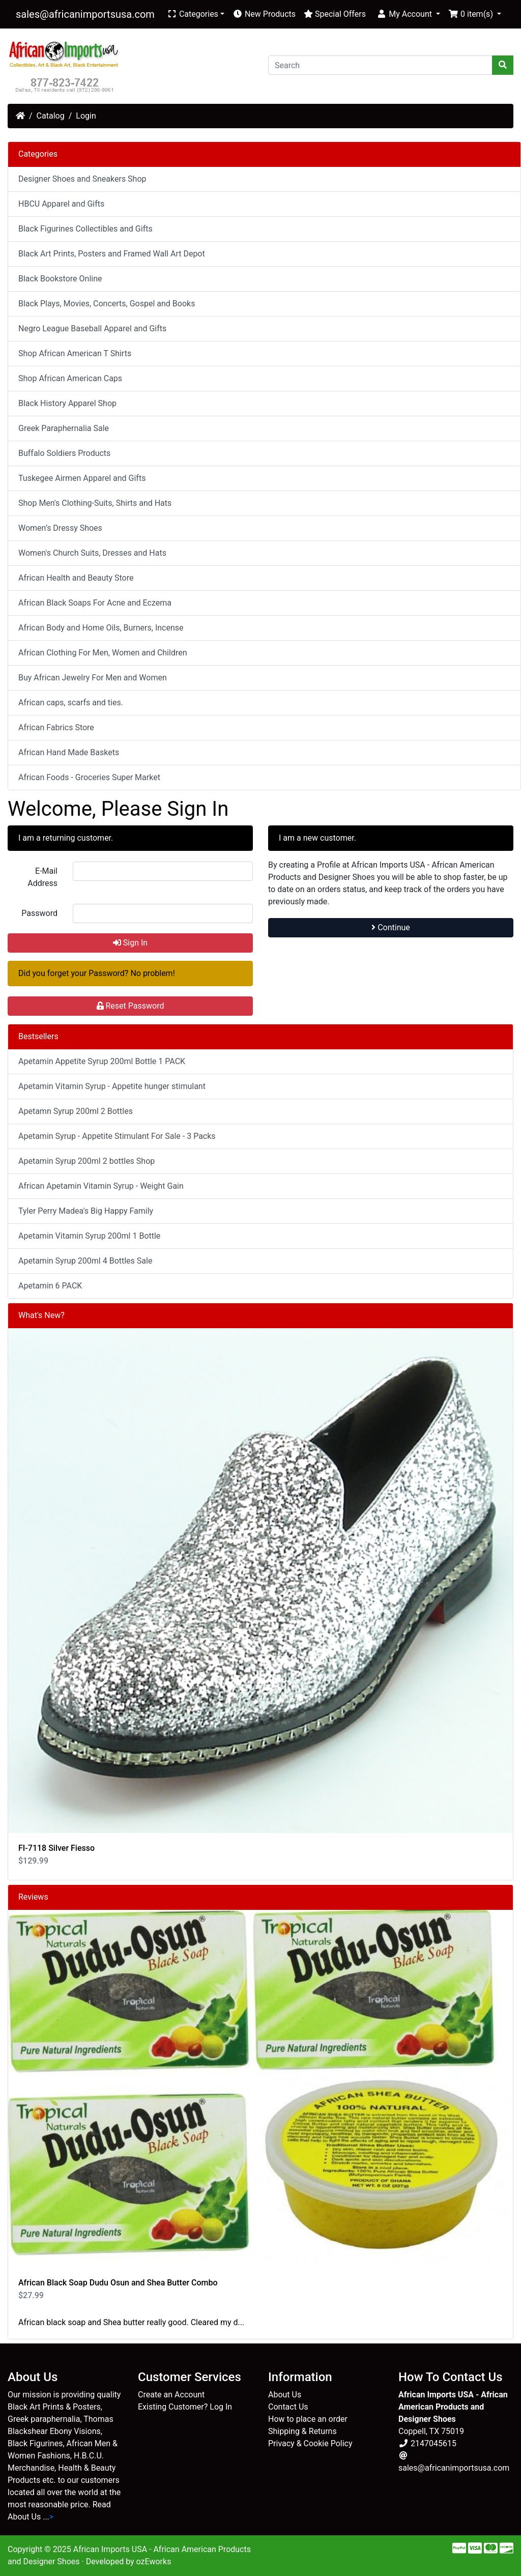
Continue (390, 927)
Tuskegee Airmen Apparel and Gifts (82, 478)
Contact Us (288, 2407)
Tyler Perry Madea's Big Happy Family (85, 1211)
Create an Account (171, 2394)
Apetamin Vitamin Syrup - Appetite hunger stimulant (112, 1086)
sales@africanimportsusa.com (85, 14)
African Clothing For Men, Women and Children (102, 652)
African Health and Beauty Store (75, 578)
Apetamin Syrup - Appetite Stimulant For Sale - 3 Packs (117, 1136)
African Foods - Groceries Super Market (89, 777)
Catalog (51, 116)
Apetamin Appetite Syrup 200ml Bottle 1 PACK (101, 1061)
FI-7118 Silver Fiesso (56, 1848)
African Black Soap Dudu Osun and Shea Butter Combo (118, 2282)
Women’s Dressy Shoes (60, 528)
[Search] (380, 65)
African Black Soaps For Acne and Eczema (94, 603)
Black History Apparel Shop (67, 403)
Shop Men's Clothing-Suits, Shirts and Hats (94, 503)
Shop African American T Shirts (74, 353)
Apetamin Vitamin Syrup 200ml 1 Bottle (89, 1236)
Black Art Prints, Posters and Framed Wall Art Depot (111, 254)
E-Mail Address (42, 877)
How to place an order (308, 2419)
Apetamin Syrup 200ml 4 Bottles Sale (85, 1261)
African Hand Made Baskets (68, 752)
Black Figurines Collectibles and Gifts (85, 229)
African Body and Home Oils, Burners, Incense (101, 628)
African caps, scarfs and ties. (70, 702)
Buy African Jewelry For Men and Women (92, 677)
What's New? (41, 1315)
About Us (284, 2394)
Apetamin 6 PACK (50, 1286)
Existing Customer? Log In (185, 2407)
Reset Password (130, 1006)
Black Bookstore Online (60, 278)
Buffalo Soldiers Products (64, 453)
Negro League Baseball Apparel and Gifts (92, 328)
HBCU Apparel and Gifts (61, 204)
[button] (408, 14)
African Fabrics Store (56, 727)
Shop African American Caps (70, 378)
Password (39, 913)
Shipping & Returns (302, 2431)
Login (86, 116)
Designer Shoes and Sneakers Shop (82, 179)
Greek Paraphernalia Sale (63, 428)
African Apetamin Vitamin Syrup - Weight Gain (101, 1186)
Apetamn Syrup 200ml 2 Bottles (75, 1111)
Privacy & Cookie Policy (310, 2443)
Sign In (130, 943)
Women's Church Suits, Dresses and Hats (92, 553)
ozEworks (153, 2561)
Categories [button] (192, 14)
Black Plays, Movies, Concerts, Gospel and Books (106, 303)
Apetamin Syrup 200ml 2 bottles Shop (86, 1161)
